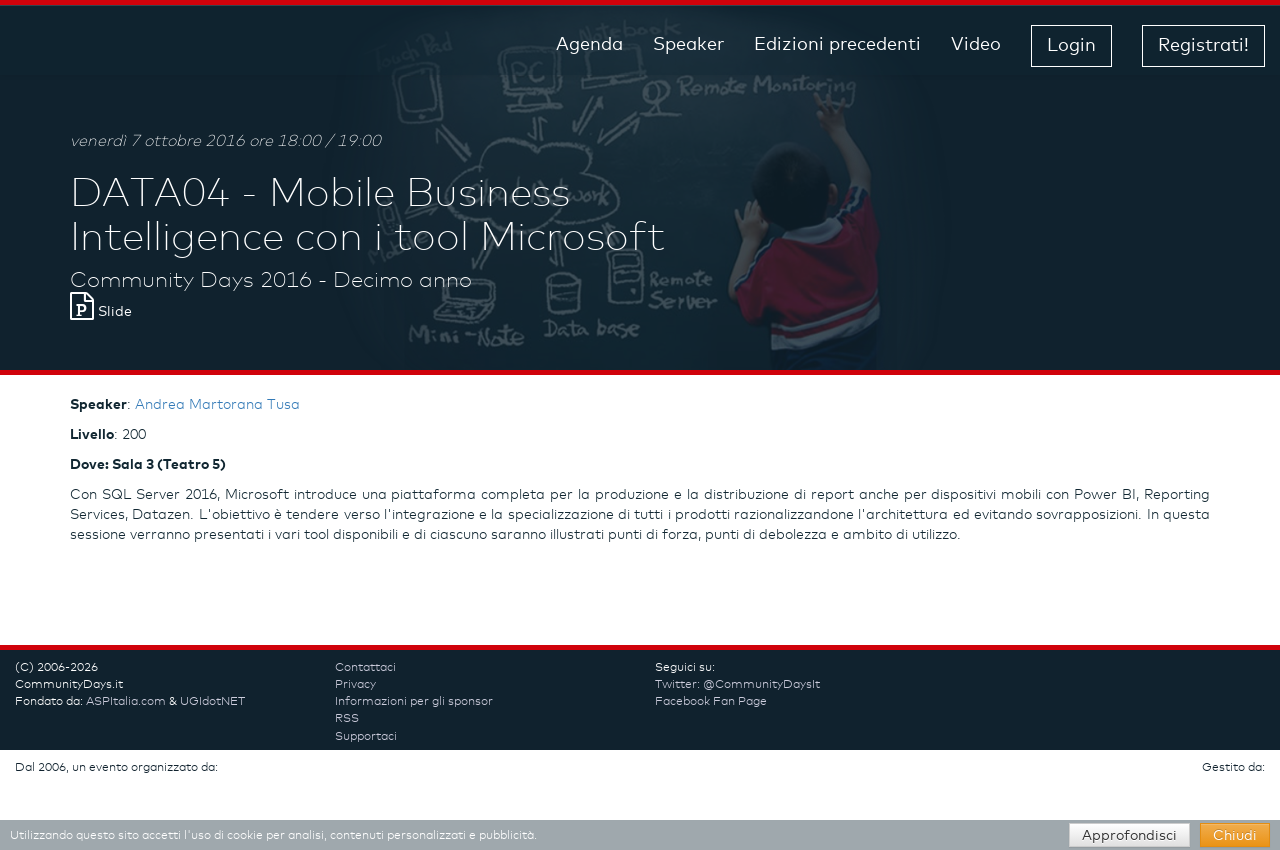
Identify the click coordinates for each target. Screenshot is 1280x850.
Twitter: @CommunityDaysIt (737, 685)
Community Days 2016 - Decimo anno (271, 281)
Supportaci (366, 737)
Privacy (355, 685)
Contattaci (365, 668)
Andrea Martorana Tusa (217, 405)
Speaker (688, 45)
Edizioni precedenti (837, 45)
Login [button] (1071, 46)
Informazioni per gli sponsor (414, 702)
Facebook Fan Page (711, 702)
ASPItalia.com (126, 702)
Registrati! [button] (1203, 46)
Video (976, 45)
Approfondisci (1129, 836)
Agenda (589, 45)
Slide (101, 312)
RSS (347, 719)
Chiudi (1235, 836)
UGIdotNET (212, 702)
